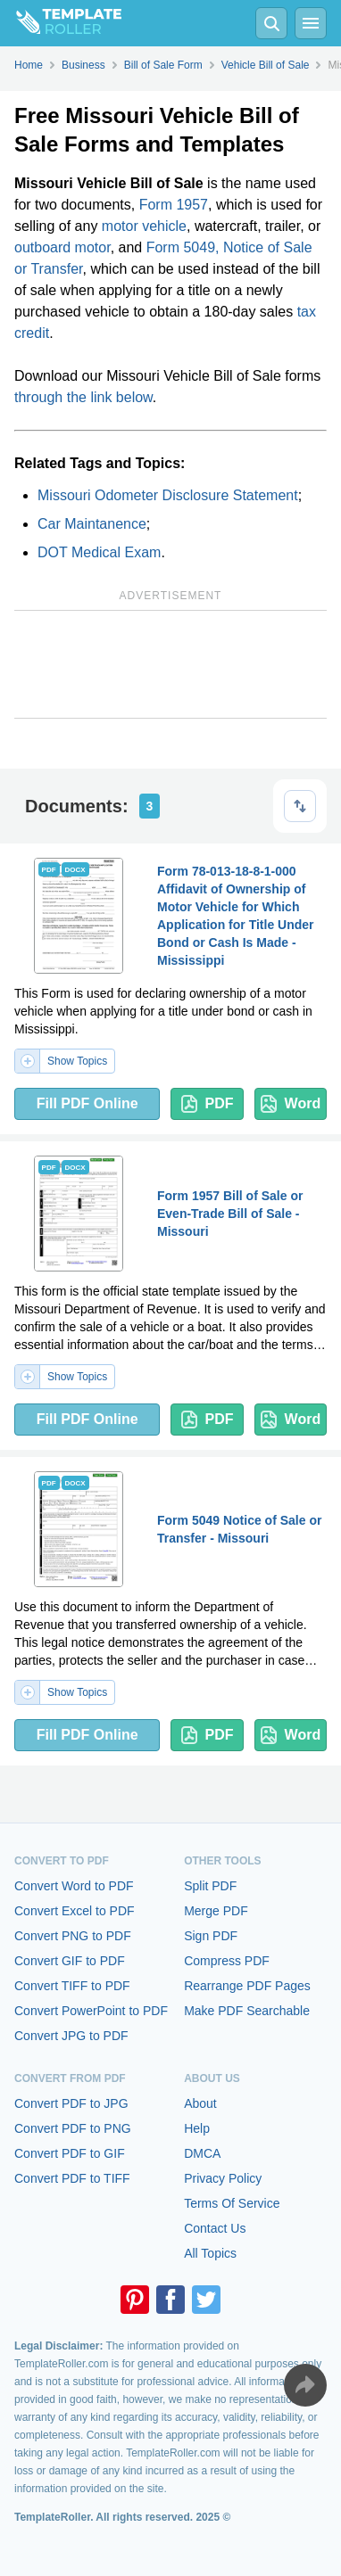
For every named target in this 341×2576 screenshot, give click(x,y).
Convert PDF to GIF (69, 2153)
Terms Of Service (231, 2203)
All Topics (210, 2253)
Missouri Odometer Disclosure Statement (167, 495)
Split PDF (210, 1886)
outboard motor (62, 247)
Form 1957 (173, 204)
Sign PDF (210, 1936)
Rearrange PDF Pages (247, 1986)
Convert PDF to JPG (71, 2103)
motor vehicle (144, 226)
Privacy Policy (223, 2178)
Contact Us (214, 2228)
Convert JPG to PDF (71, 2036)
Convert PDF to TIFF (72, 2178)
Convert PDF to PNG (72, 2128)
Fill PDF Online (87, 1103)
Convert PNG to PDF (72, 1936)
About (200, 2103)
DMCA (202, 2153)
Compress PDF (227, 1961)
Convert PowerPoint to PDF (91, 2011)
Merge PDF (216, 1911)
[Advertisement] (170, 664)
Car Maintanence (91, 523)
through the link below (83, 397)
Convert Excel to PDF (74, 1911)
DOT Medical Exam (99, 552)
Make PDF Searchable (247, 2011)
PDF (207, 1104)
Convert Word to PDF (74, 1886)
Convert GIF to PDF (69, 1961)
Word (291, 1104)
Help (197, 2128)
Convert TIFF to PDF (72, 1986)
